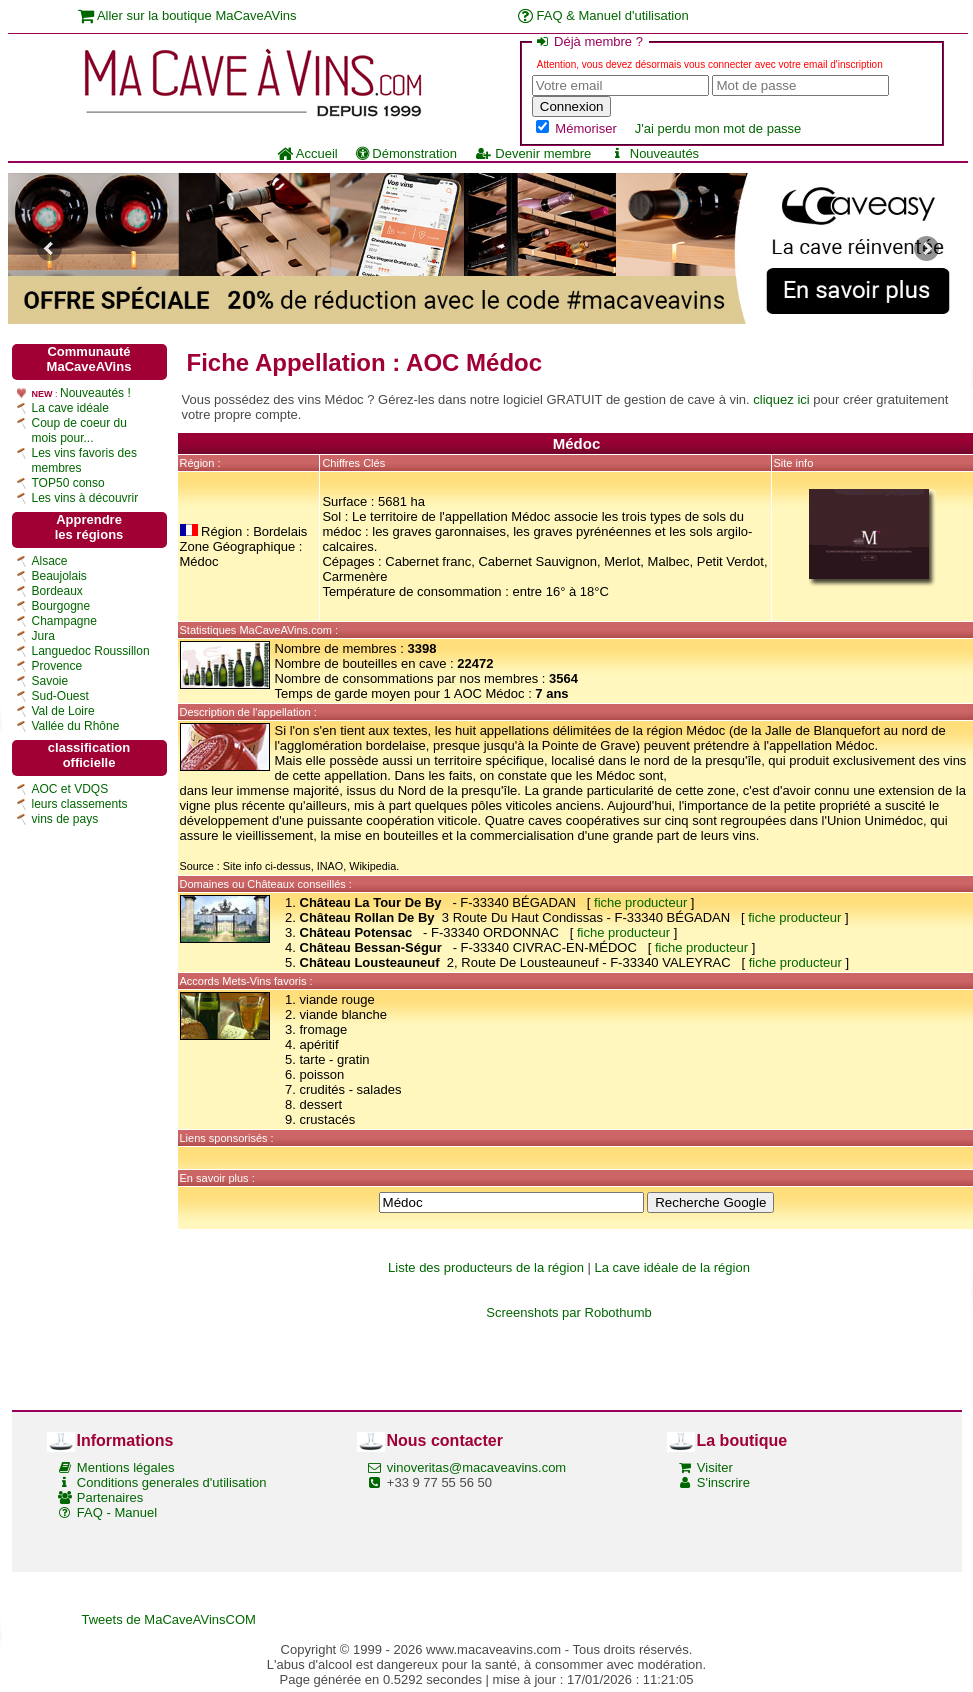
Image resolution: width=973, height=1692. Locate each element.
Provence (57, 666)
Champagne (64, 621)
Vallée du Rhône (76, 726)
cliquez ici (781, 399)
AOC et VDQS (70, 789)
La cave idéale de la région (672, 1267)
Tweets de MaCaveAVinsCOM (169, 1619)
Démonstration (406, 153)
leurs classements (80, 804)
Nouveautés (654, 153)
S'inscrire (723, 1482)
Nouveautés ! (95, 393)
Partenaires (110, 1497)
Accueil (307, 153)
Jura (43, 636)
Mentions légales (126, 1467)
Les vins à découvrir (85, 498)
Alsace (50, 561)
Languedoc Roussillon (91, 651)
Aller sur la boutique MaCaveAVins (187, 15)
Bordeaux (57, 591)
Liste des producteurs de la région (486, 1267)
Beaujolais (59, 576)
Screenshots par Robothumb (568, 1312)
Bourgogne (61, 606)
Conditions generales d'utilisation (172, 1482)
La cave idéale (70, 408)
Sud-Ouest (60, 696)
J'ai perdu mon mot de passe (718, 128)
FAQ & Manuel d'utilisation (603, 15)
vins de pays (65, 819)
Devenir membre (533, 153)
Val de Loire (63, 711)
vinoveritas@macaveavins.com (476, 1467)
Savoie (50, 681)
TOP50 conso (68, 483)
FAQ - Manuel (117, 1512)
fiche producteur (640, 902)
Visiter (715, 1467)
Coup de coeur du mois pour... (79, 430)
